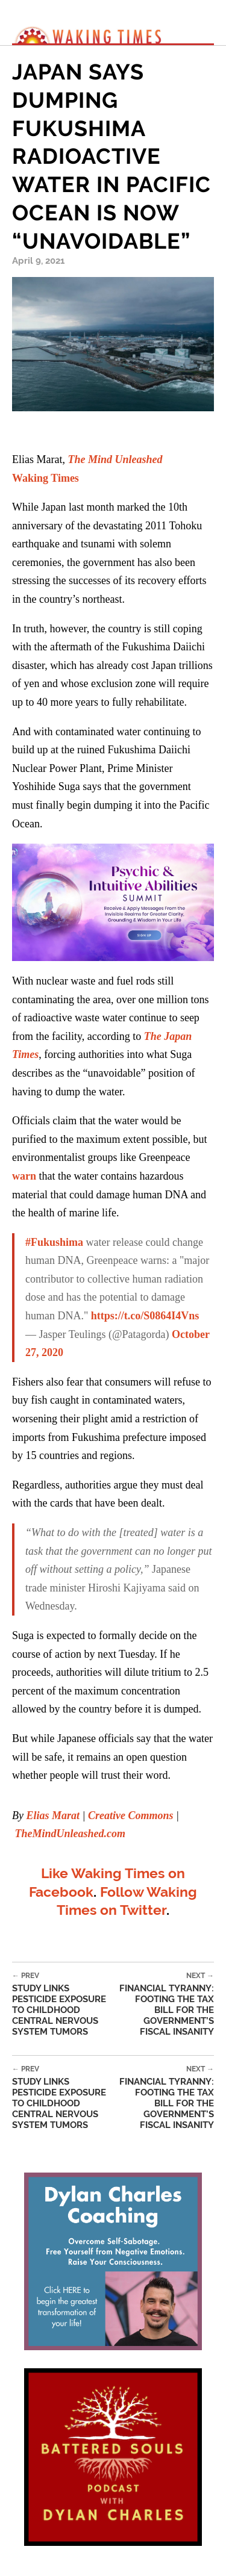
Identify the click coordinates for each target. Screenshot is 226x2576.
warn (24, 1176)
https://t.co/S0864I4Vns (145, 1316)
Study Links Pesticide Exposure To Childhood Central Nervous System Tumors (62, 2004)
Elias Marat (53, 1815)
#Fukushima (54, 1242)
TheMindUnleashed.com (70, 1834)
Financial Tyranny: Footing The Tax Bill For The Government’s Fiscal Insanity (163, 2004)
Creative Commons (131, 1815)
